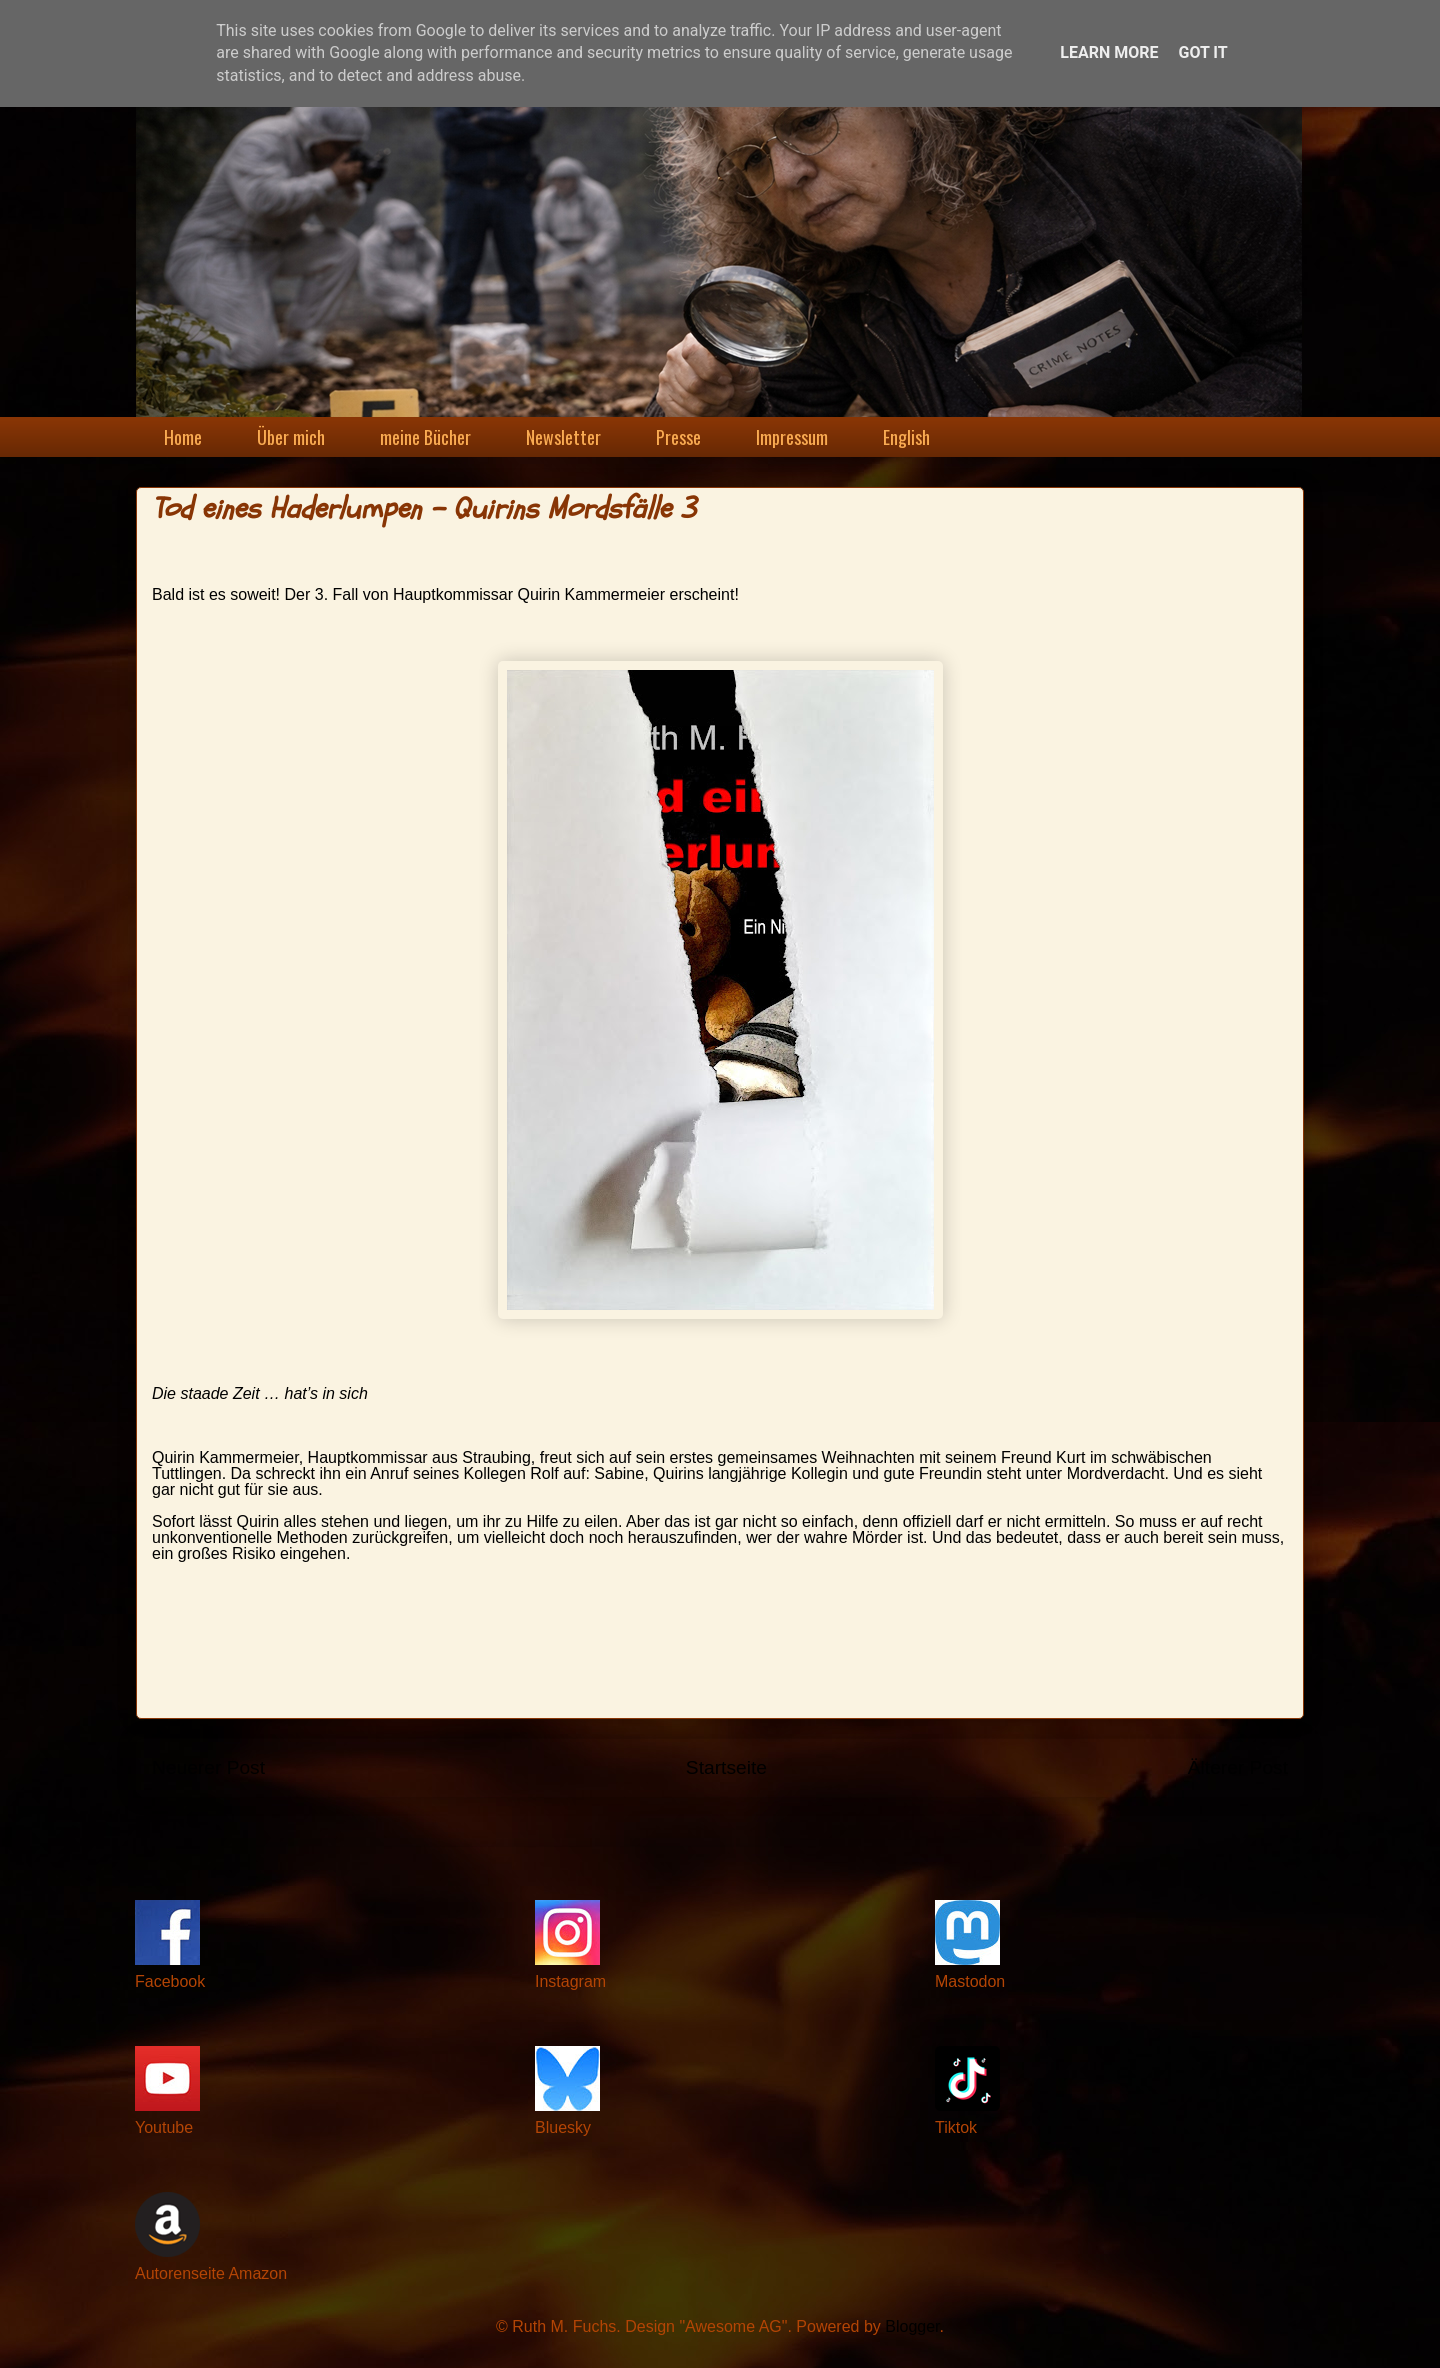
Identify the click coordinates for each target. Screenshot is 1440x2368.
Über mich (291, 437)
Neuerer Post (208, 1767)
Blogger (912, 2326)
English (906, 437)
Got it (1202, 52)
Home (183, 437)
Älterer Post (1238, 1767)
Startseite (726, 1767)
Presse (678, 437)
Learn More (1109, 52)
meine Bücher (425, 437)
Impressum (792, 437)
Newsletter (563, 437)
